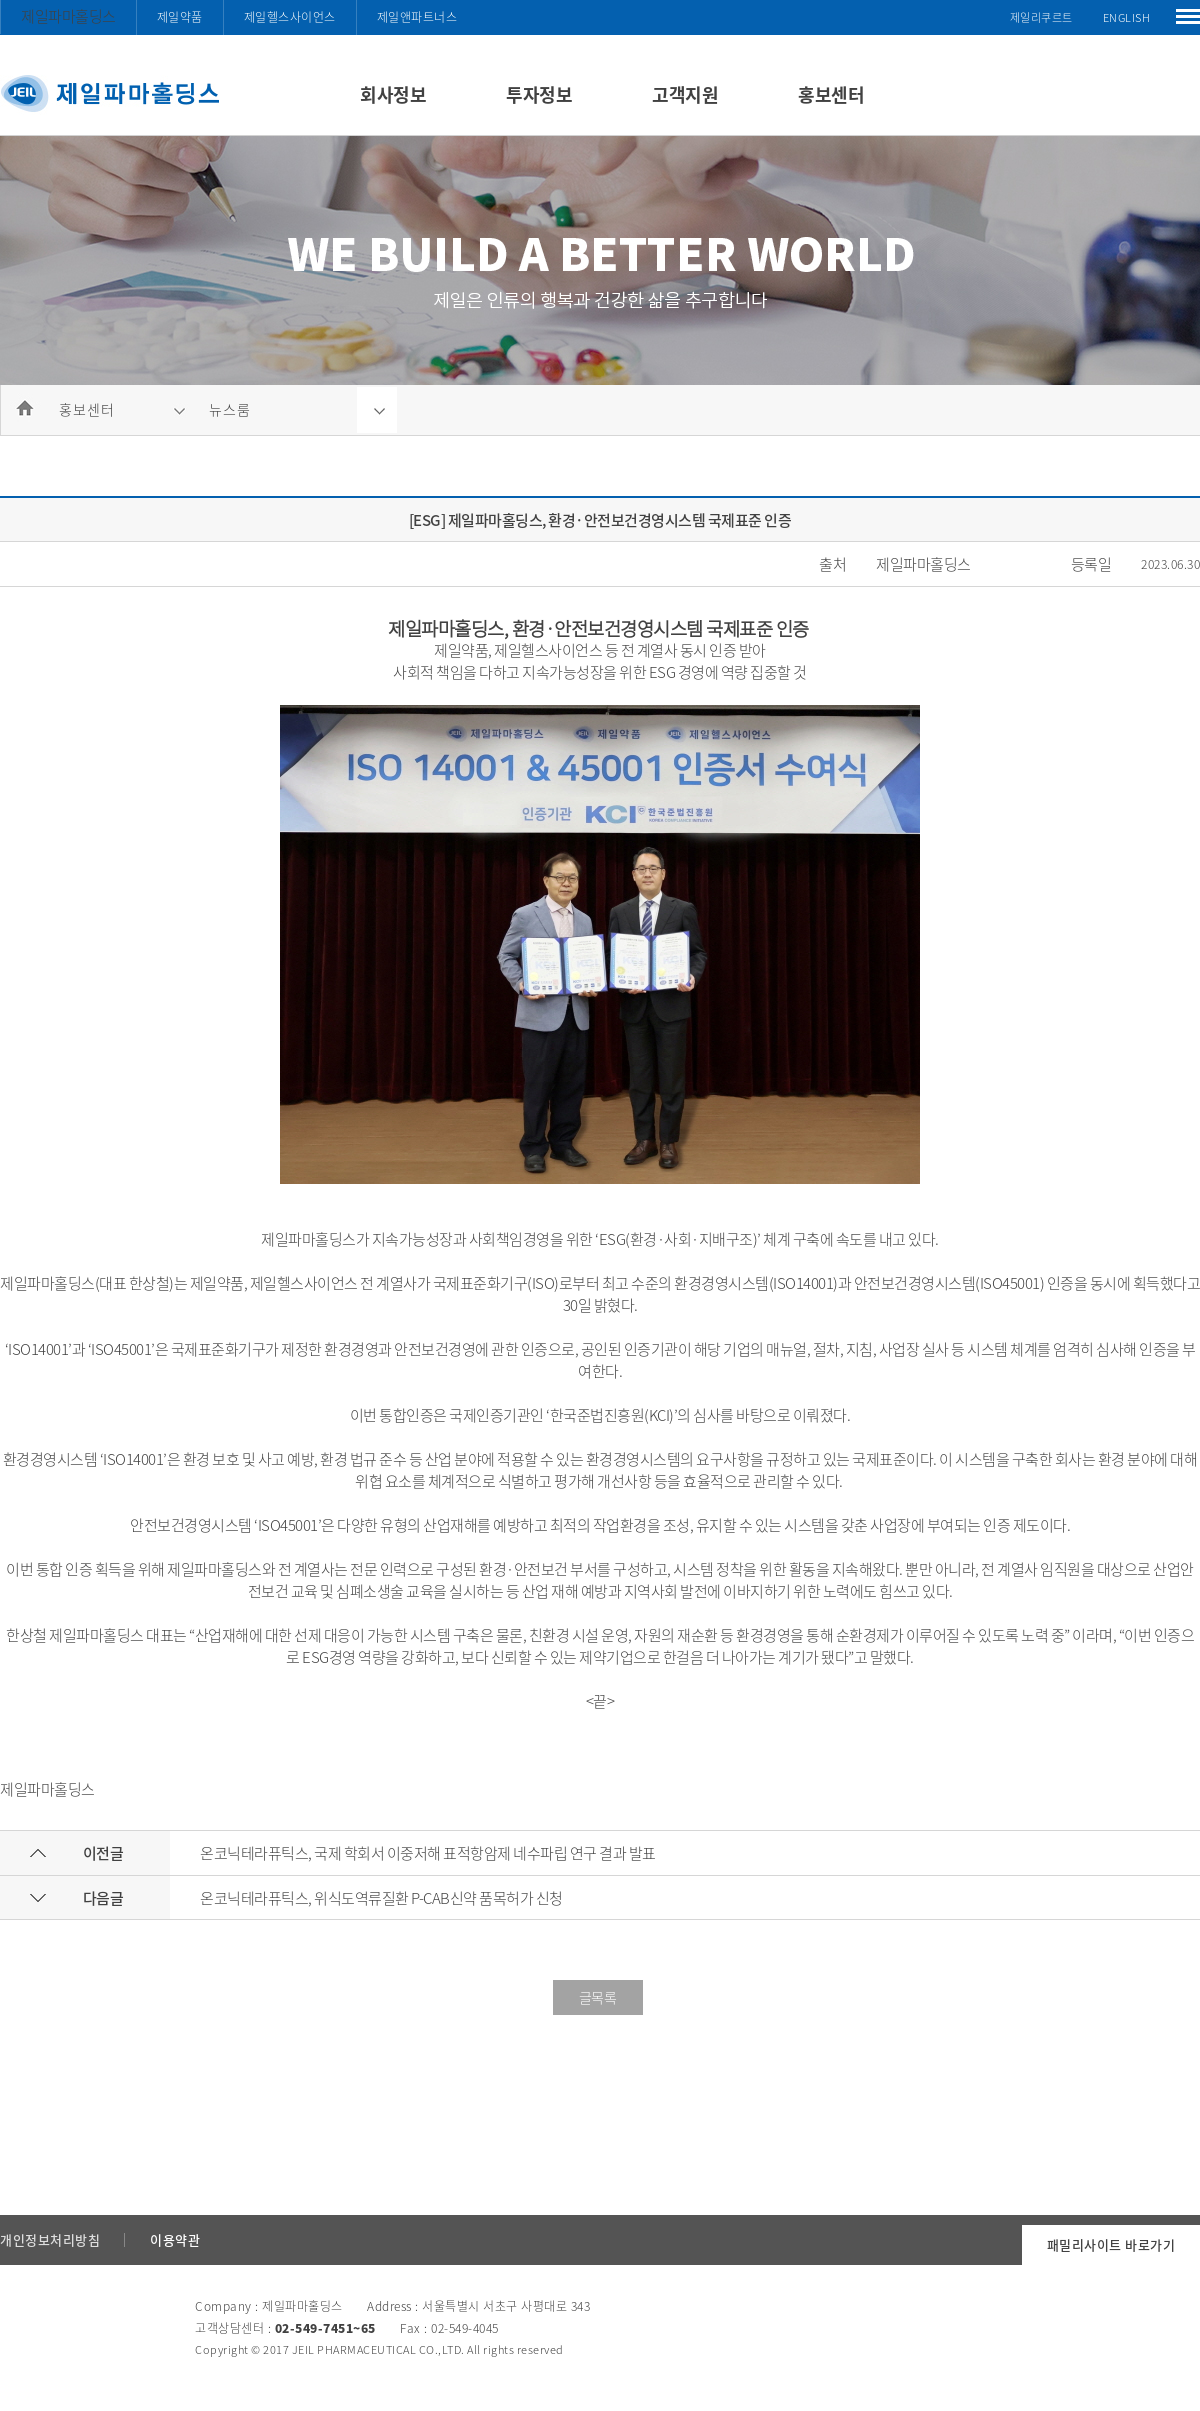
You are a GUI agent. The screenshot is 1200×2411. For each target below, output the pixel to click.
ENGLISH (1127, 17)
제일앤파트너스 (417, 17)
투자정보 (539, 94)
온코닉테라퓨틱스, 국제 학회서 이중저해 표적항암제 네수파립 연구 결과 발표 (428, 1853)
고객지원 (685, 94)
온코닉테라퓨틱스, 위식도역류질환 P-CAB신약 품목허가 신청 (381, 1898)
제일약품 (180, 17)
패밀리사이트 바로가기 (1111, 2244)
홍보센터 (831, 94)
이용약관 (175, 2239)
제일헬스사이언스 (290, 17)
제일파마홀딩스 (68, 16)
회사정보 (393, 94)
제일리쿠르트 (1041, 17)
